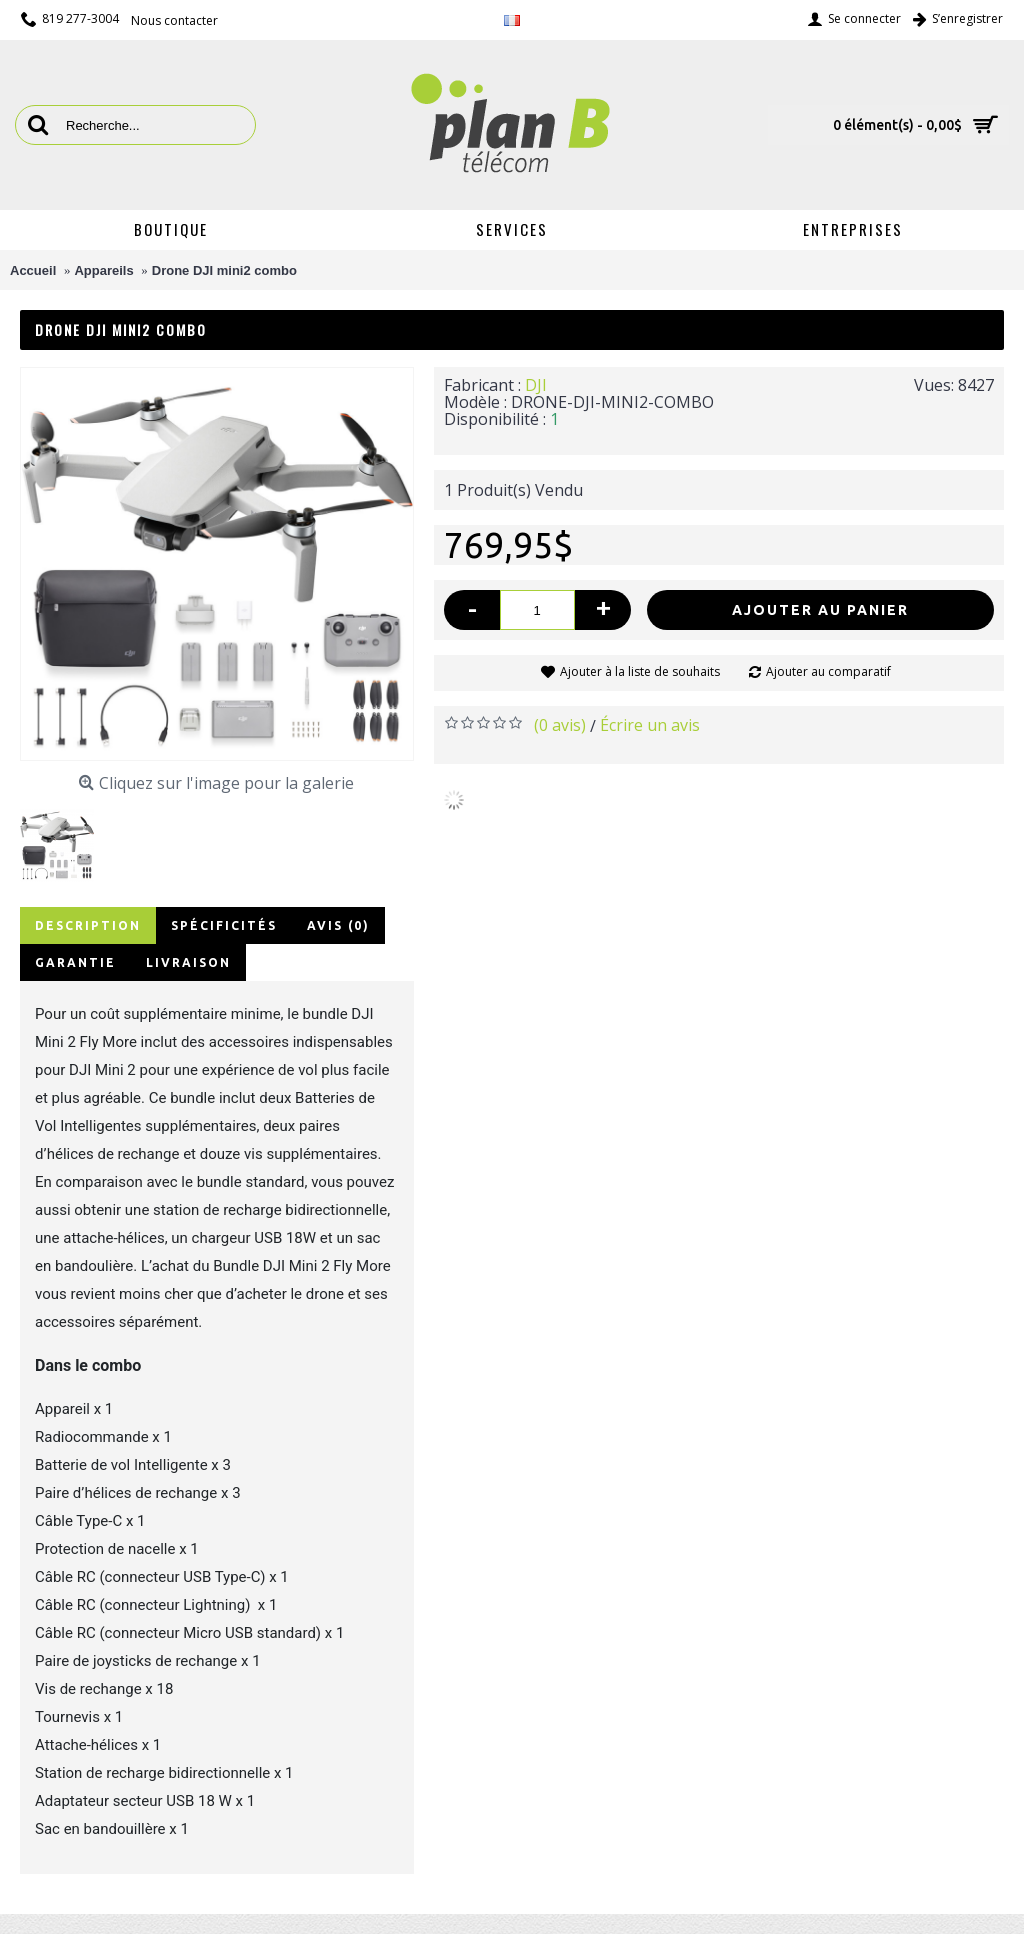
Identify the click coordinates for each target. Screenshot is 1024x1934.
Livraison (188, 962)
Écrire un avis (650, 725)
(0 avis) (560, 725)
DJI (536, 385)
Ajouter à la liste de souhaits (640, 671)
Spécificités (224, 925)
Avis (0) (338, 925)
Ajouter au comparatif (828, 671)
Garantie (75, 962)
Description (88, 925)
